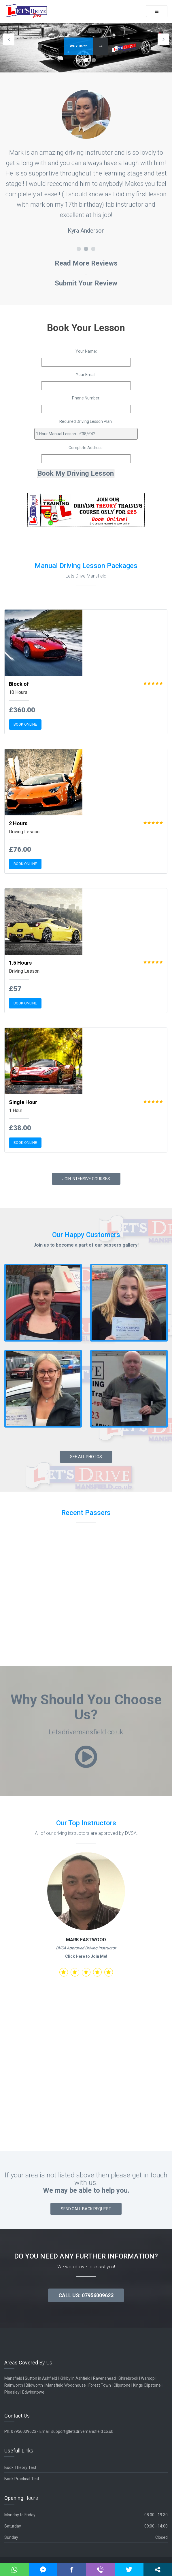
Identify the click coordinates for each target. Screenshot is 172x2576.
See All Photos (86, 1456)
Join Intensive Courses (86, 1178)
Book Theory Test (20, 2467)
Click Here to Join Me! (86, 1956)
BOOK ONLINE (25, 724)
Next (163, 39)
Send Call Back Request (86, 2209)
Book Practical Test (21, 2478)
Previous (8, 39)
